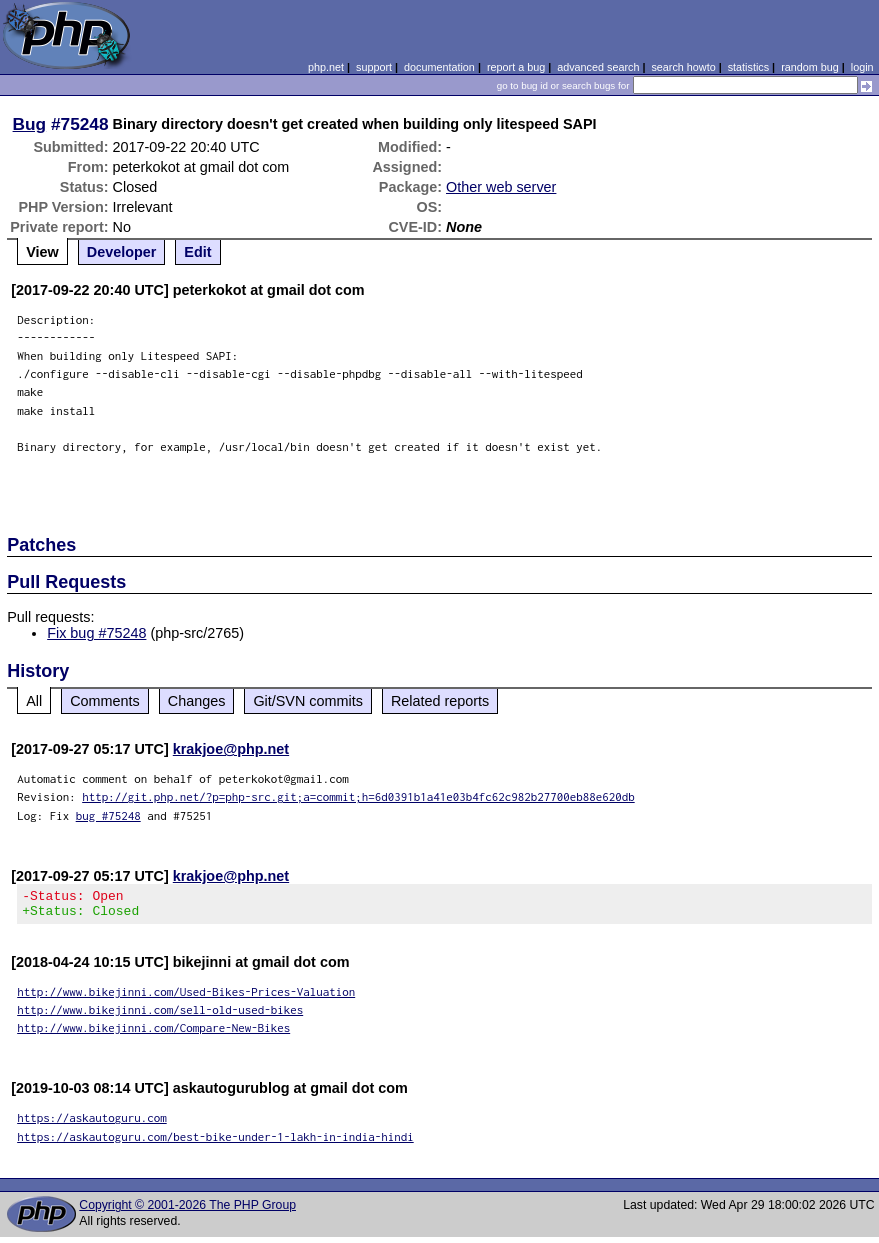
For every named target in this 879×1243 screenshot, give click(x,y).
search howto (683, 67)
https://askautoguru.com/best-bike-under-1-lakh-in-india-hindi (215, 1142)
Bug (30, 124)
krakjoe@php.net (231, 749)
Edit (197, 252)
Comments (105, 701)
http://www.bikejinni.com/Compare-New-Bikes (153, 1033)
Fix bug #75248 (96, 633)
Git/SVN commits (308, 701)
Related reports (440, 701)
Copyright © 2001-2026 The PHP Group (187, 1211)
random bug (810, 67)
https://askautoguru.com (92, 1123)
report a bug (516, 67)
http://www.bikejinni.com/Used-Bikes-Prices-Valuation (186, 997)
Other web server (501, 187)
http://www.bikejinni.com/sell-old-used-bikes (160, 1015)
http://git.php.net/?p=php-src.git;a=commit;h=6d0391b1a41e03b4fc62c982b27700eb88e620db (358, 796)
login (862, 67)
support (374, 67)
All (34, 701)
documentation (439, 67)
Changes (197, 701)
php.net (326, 67)
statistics (748, 67)
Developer (122, 252)
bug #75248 (108, 815)
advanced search (598, 67)
